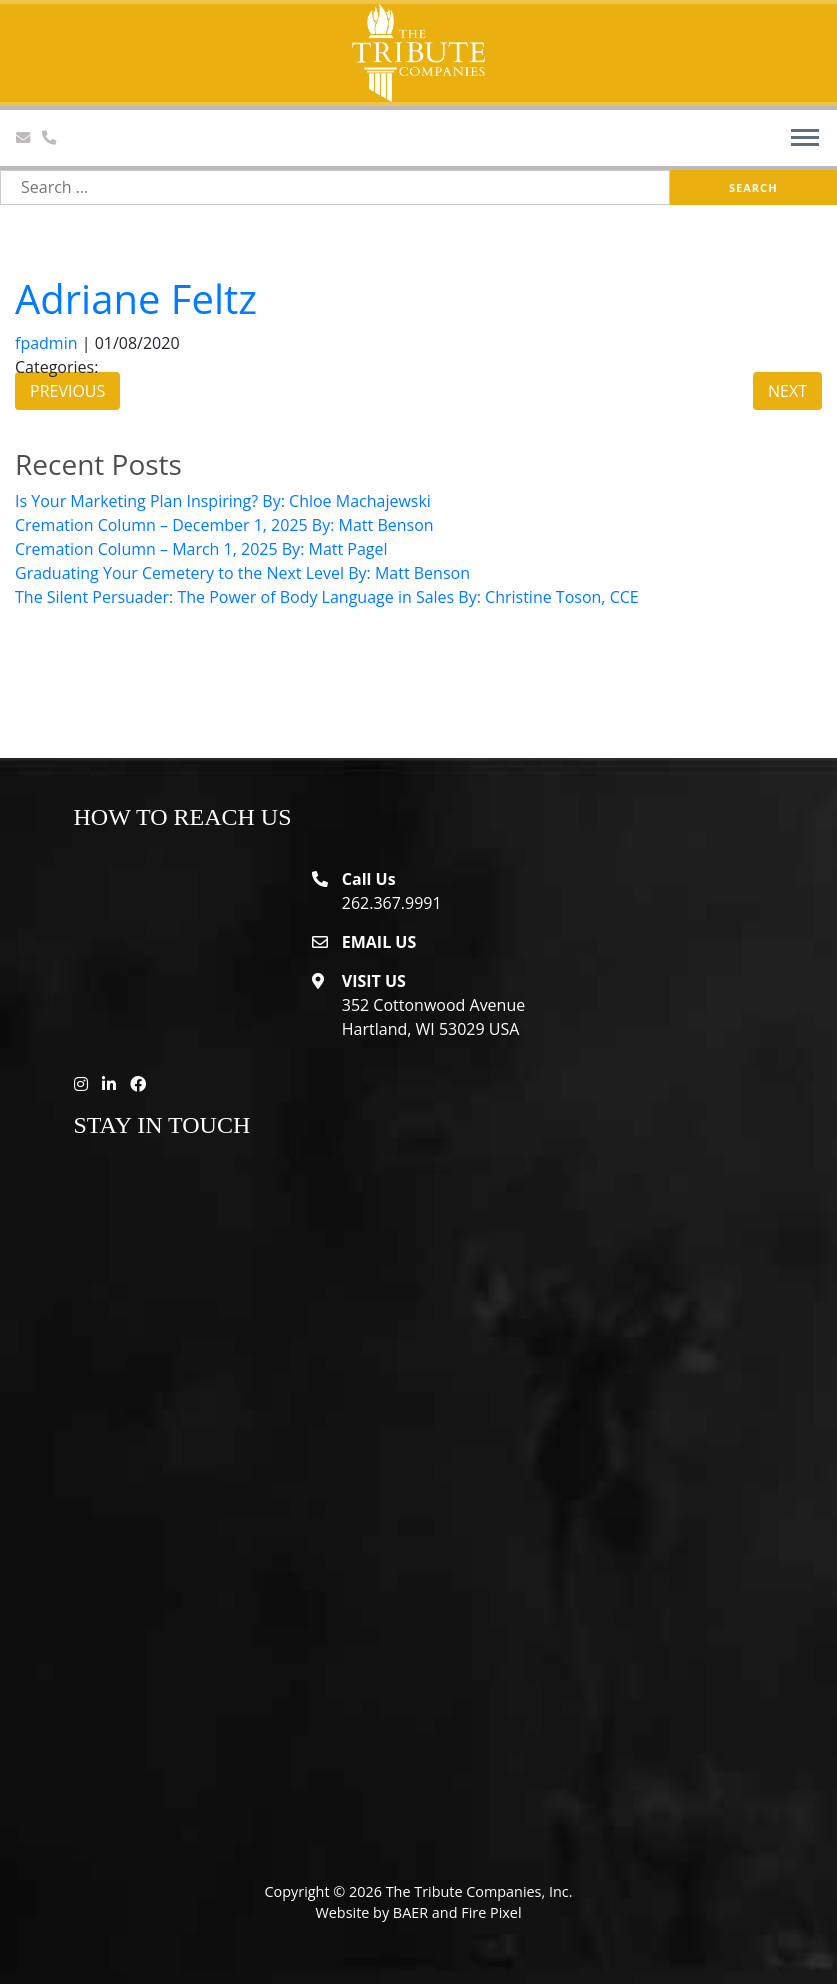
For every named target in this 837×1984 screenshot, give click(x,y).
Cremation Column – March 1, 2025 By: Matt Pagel (201, 549)
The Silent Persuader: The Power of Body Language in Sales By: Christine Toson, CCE (327, 597)
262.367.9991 (392, 903)
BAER (410, 1912)
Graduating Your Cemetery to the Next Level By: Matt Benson (242, 573)
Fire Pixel (491, 1912)
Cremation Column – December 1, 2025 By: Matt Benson (224, 525)
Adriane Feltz (136, 298)
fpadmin (46, 343)
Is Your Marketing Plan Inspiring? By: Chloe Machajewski (223, 501)
